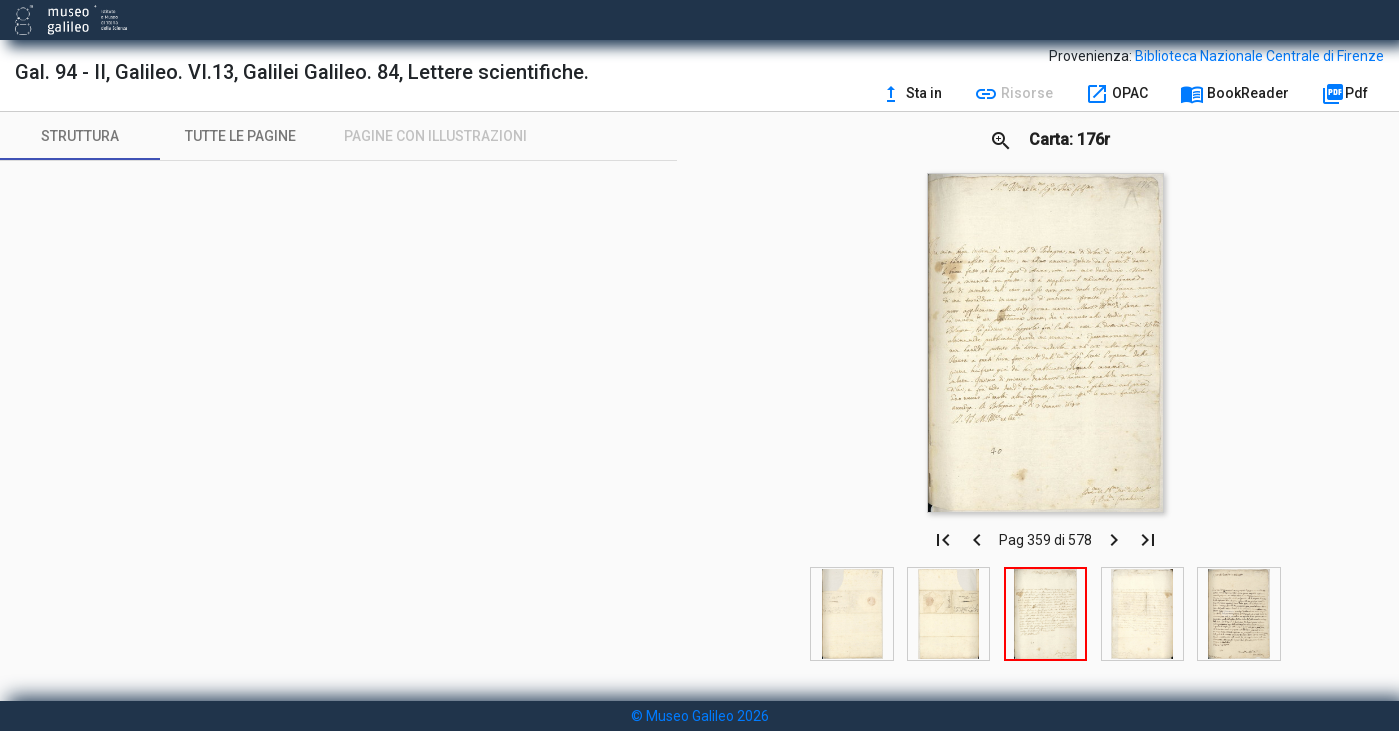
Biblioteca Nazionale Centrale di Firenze (1259, 56)
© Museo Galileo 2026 (700, 716)
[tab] (80, 136)
